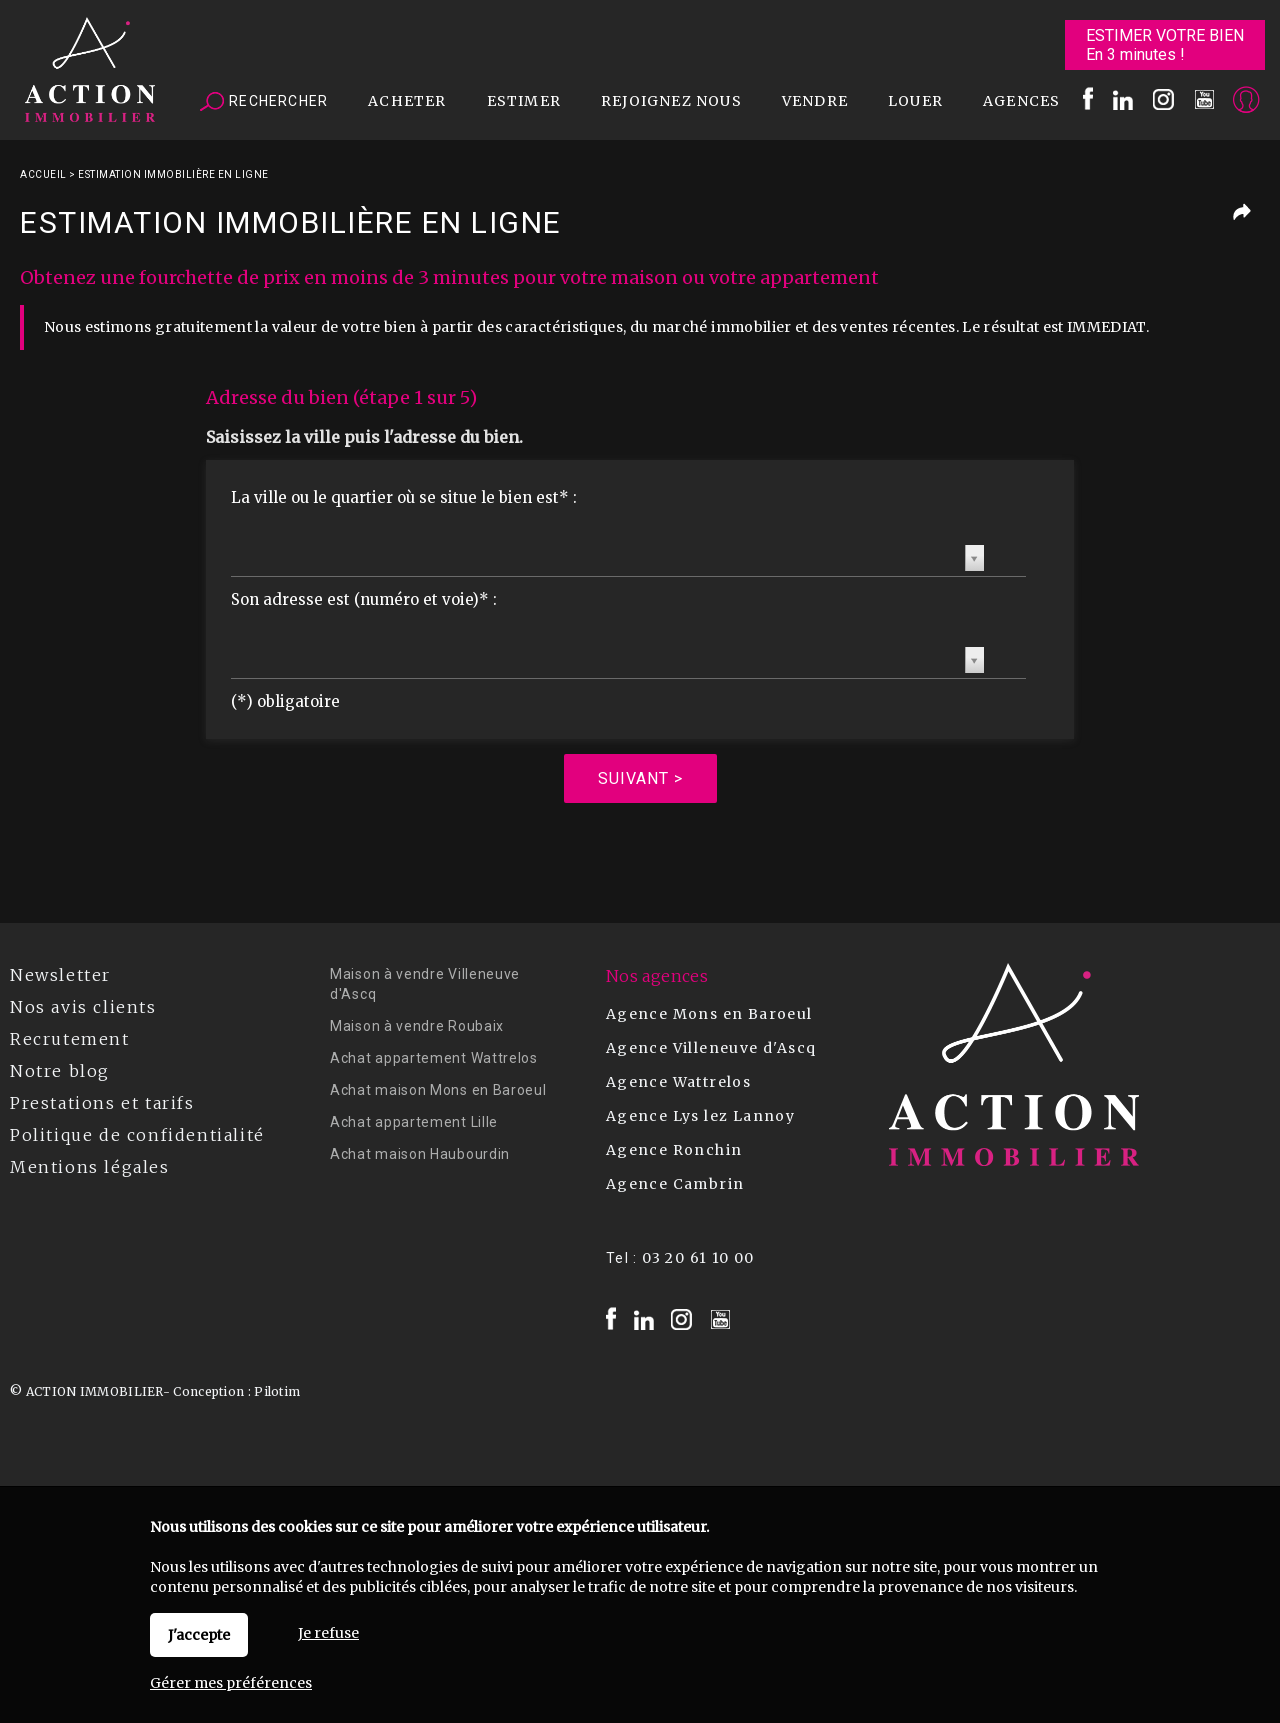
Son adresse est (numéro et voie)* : (364, 599)
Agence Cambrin (675, 1184)
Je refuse (328, 1633)
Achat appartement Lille (414, 1122)
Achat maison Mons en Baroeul (438, 1090)
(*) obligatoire (285, 701)
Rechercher (264, 102)
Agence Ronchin (674, 1150)
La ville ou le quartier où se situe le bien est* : (404, 497)
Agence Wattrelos (678, 1082)
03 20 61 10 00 (698, 1258)
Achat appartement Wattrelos (434, 1058)
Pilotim (277, 1391)
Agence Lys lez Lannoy (700, 1116)
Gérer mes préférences (231, 1683)
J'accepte (199, 1635)
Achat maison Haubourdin (420, 1154)
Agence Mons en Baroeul (709, 1014)
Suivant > (640, 778)
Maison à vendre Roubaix (417, 1026)
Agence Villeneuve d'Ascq (711, 1048)
